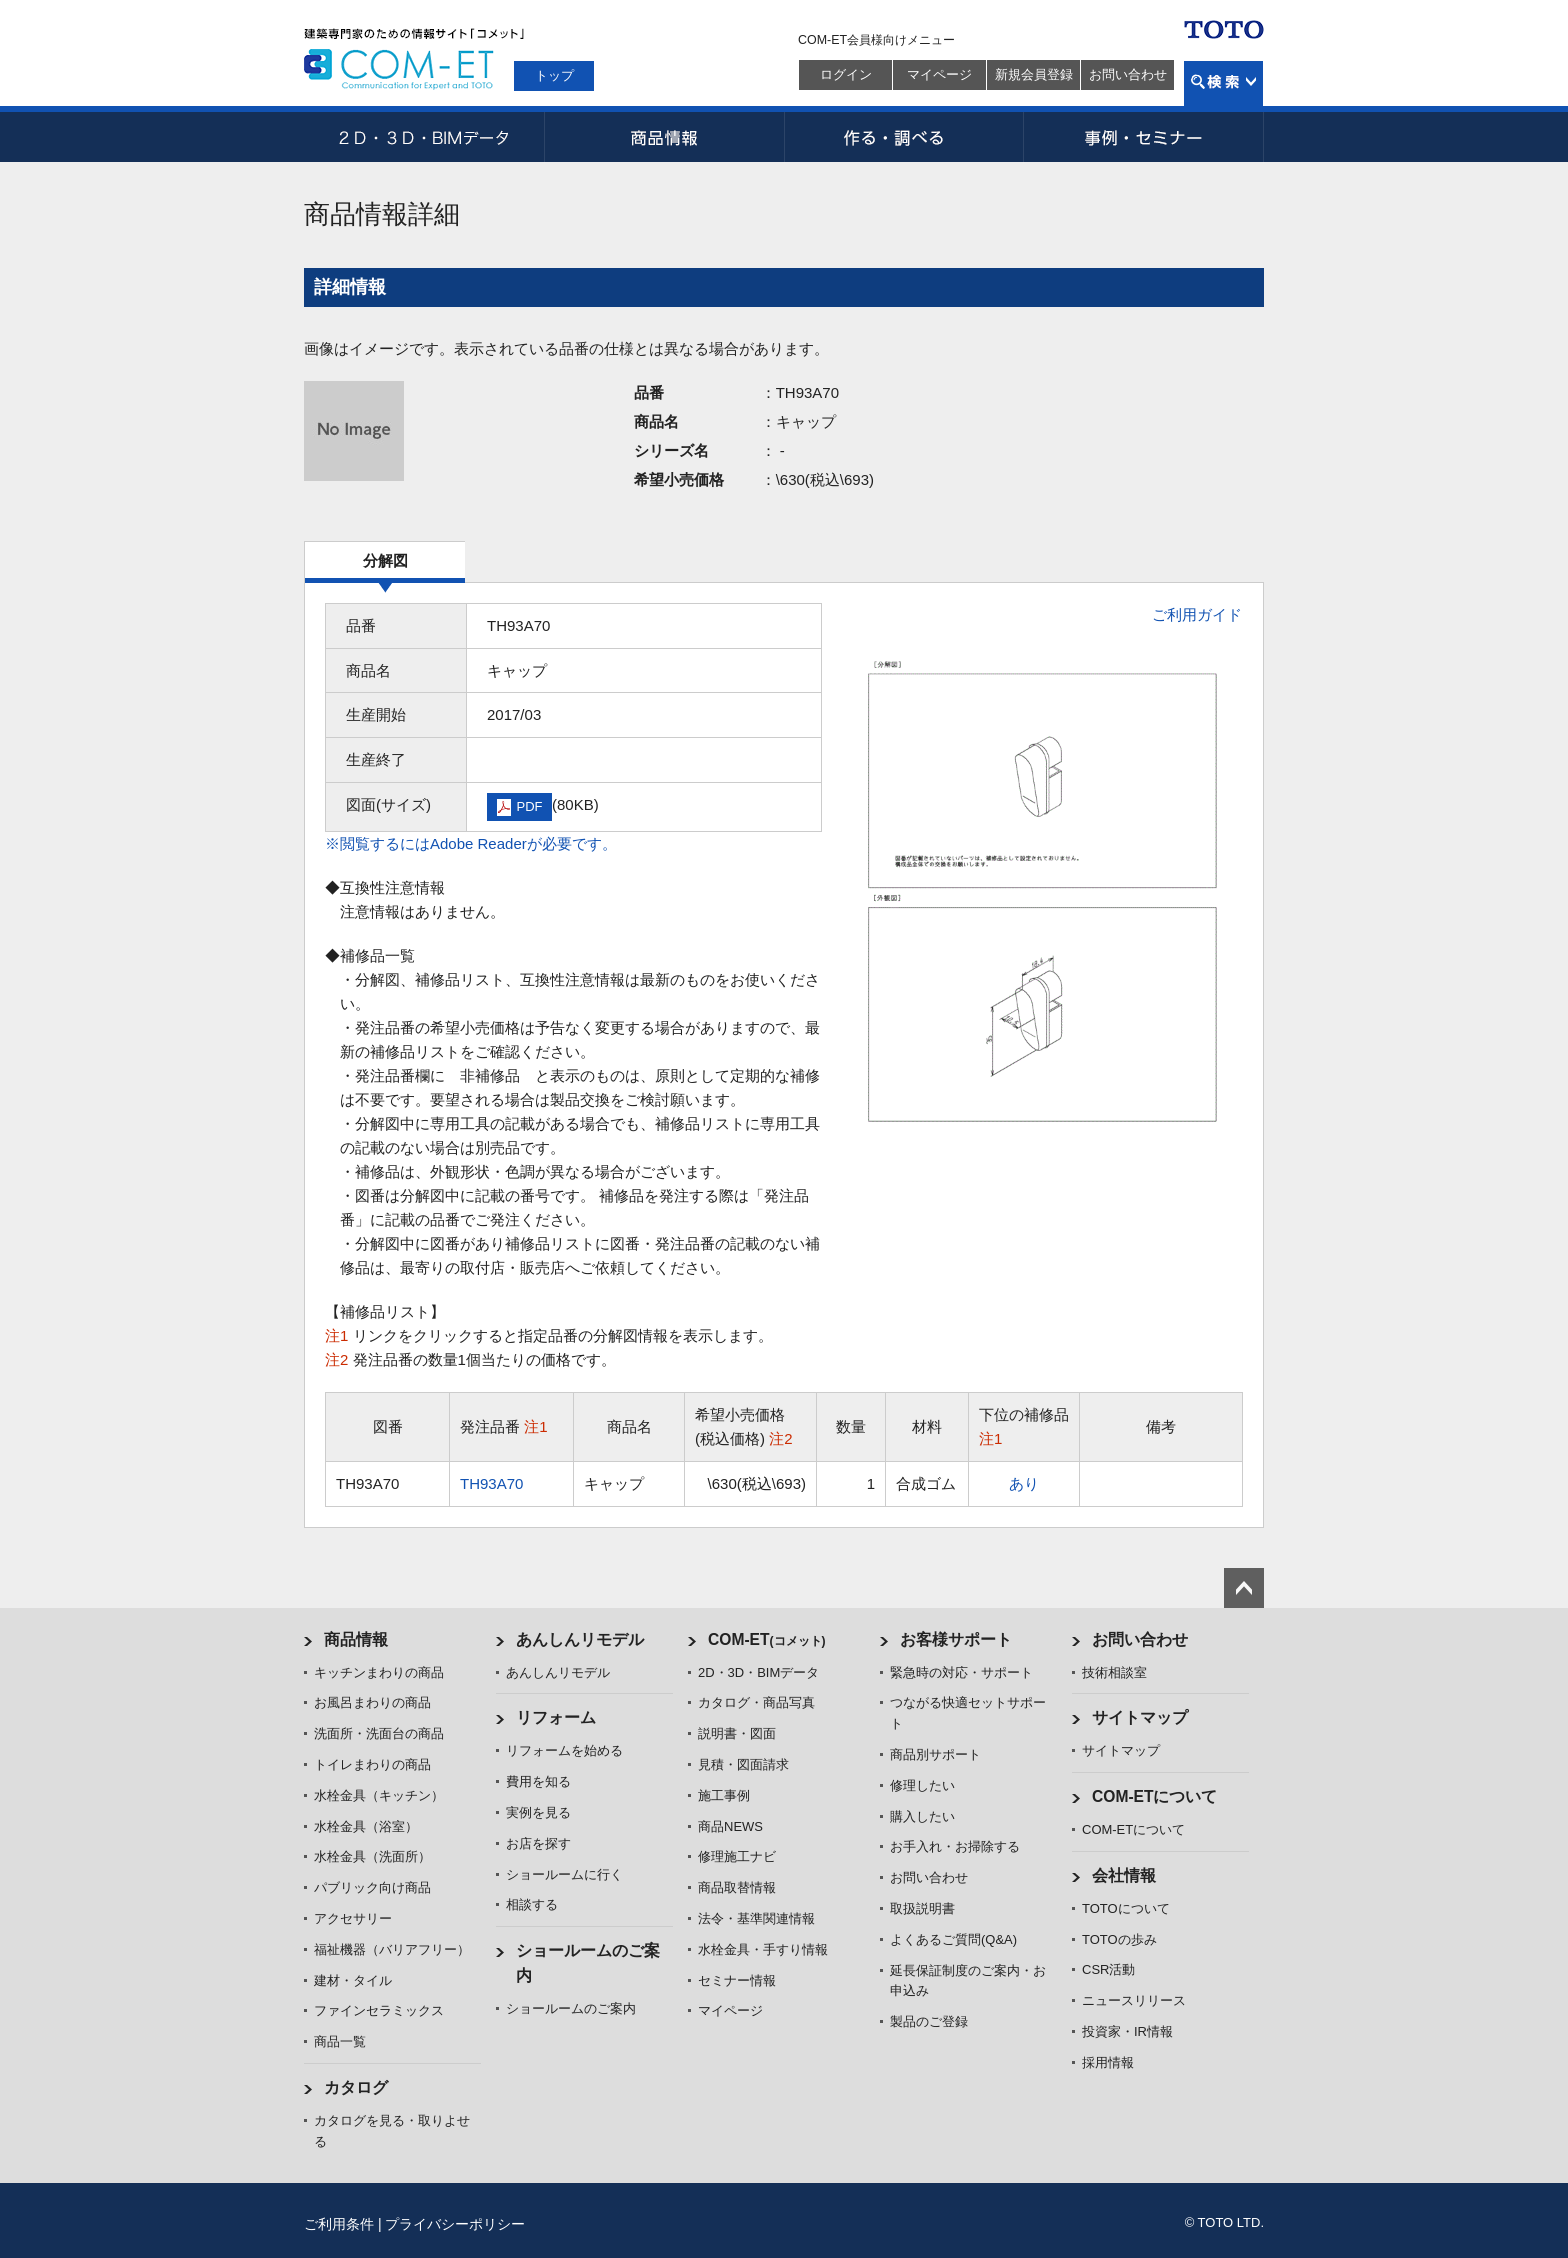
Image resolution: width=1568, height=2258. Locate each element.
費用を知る (538, 1781)
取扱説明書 (922, 1908)
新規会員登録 (1034, 74)
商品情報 (664, 137)
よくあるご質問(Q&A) (953, 1939)
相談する (532, 1904)
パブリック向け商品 (372, 1887)
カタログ (356, 2087)
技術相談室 (1114, 1672)
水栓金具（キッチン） (379, 1795)
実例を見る (538, 1812)
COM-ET (767, 1639)
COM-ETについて (1155, 1796)
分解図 (385, 560)
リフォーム (556, 1717)
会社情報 (1124, 1875)
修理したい (922, 1785)
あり (1024, 1483)
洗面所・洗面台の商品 (379, 1733)
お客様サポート (956, 1639)
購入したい (922, 1816)
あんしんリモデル (580, 1639)
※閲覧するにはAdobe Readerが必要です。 (471, 843)
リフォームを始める (564, 1750)
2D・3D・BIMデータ (424, 137)
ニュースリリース (1134, 2000)
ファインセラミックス (379, 2010)
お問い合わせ (1128, 74)
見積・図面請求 (743, 1764)
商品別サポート (935, 1754)
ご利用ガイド (1197, 614)
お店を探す (538, 1843)
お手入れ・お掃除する (955, 1846)
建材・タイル (353, 1980)
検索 (1223, 83)
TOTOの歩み (1119, 1939)
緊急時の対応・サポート (961, 1672)
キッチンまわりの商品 (379, 1672)
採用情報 (1108, 2062)
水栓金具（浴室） (366, 1826)
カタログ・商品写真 (756, 1702)
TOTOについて (1126, 1908)
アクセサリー (353, 1918)
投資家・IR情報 (1127, 2031)
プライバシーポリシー (455, 2224)
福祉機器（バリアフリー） (392, 1949)
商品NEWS (730, 1826)
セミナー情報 (737, 1980)
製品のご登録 (929, 2021)
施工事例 (724, 1795)
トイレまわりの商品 (372, 1764)
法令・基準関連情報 (756, 1918)
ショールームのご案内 (571, 2008)
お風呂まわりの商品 (372, 1702)
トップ (554, 75)
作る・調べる (904, 137)
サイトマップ (1140, 1717)
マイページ (939, 74)
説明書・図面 (737, 1733)
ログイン (846, 74)
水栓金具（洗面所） (372, 1856)
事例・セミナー (1144, 137)
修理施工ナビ (737, 1856)
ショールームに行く (564, 1874)
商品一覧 (340, 2041)
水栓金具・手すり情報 (763, 1949)
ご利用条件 (339, 2224)
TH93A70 (491, 1483)
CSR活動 (1108, 1969)
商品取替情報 (737, 1887)
